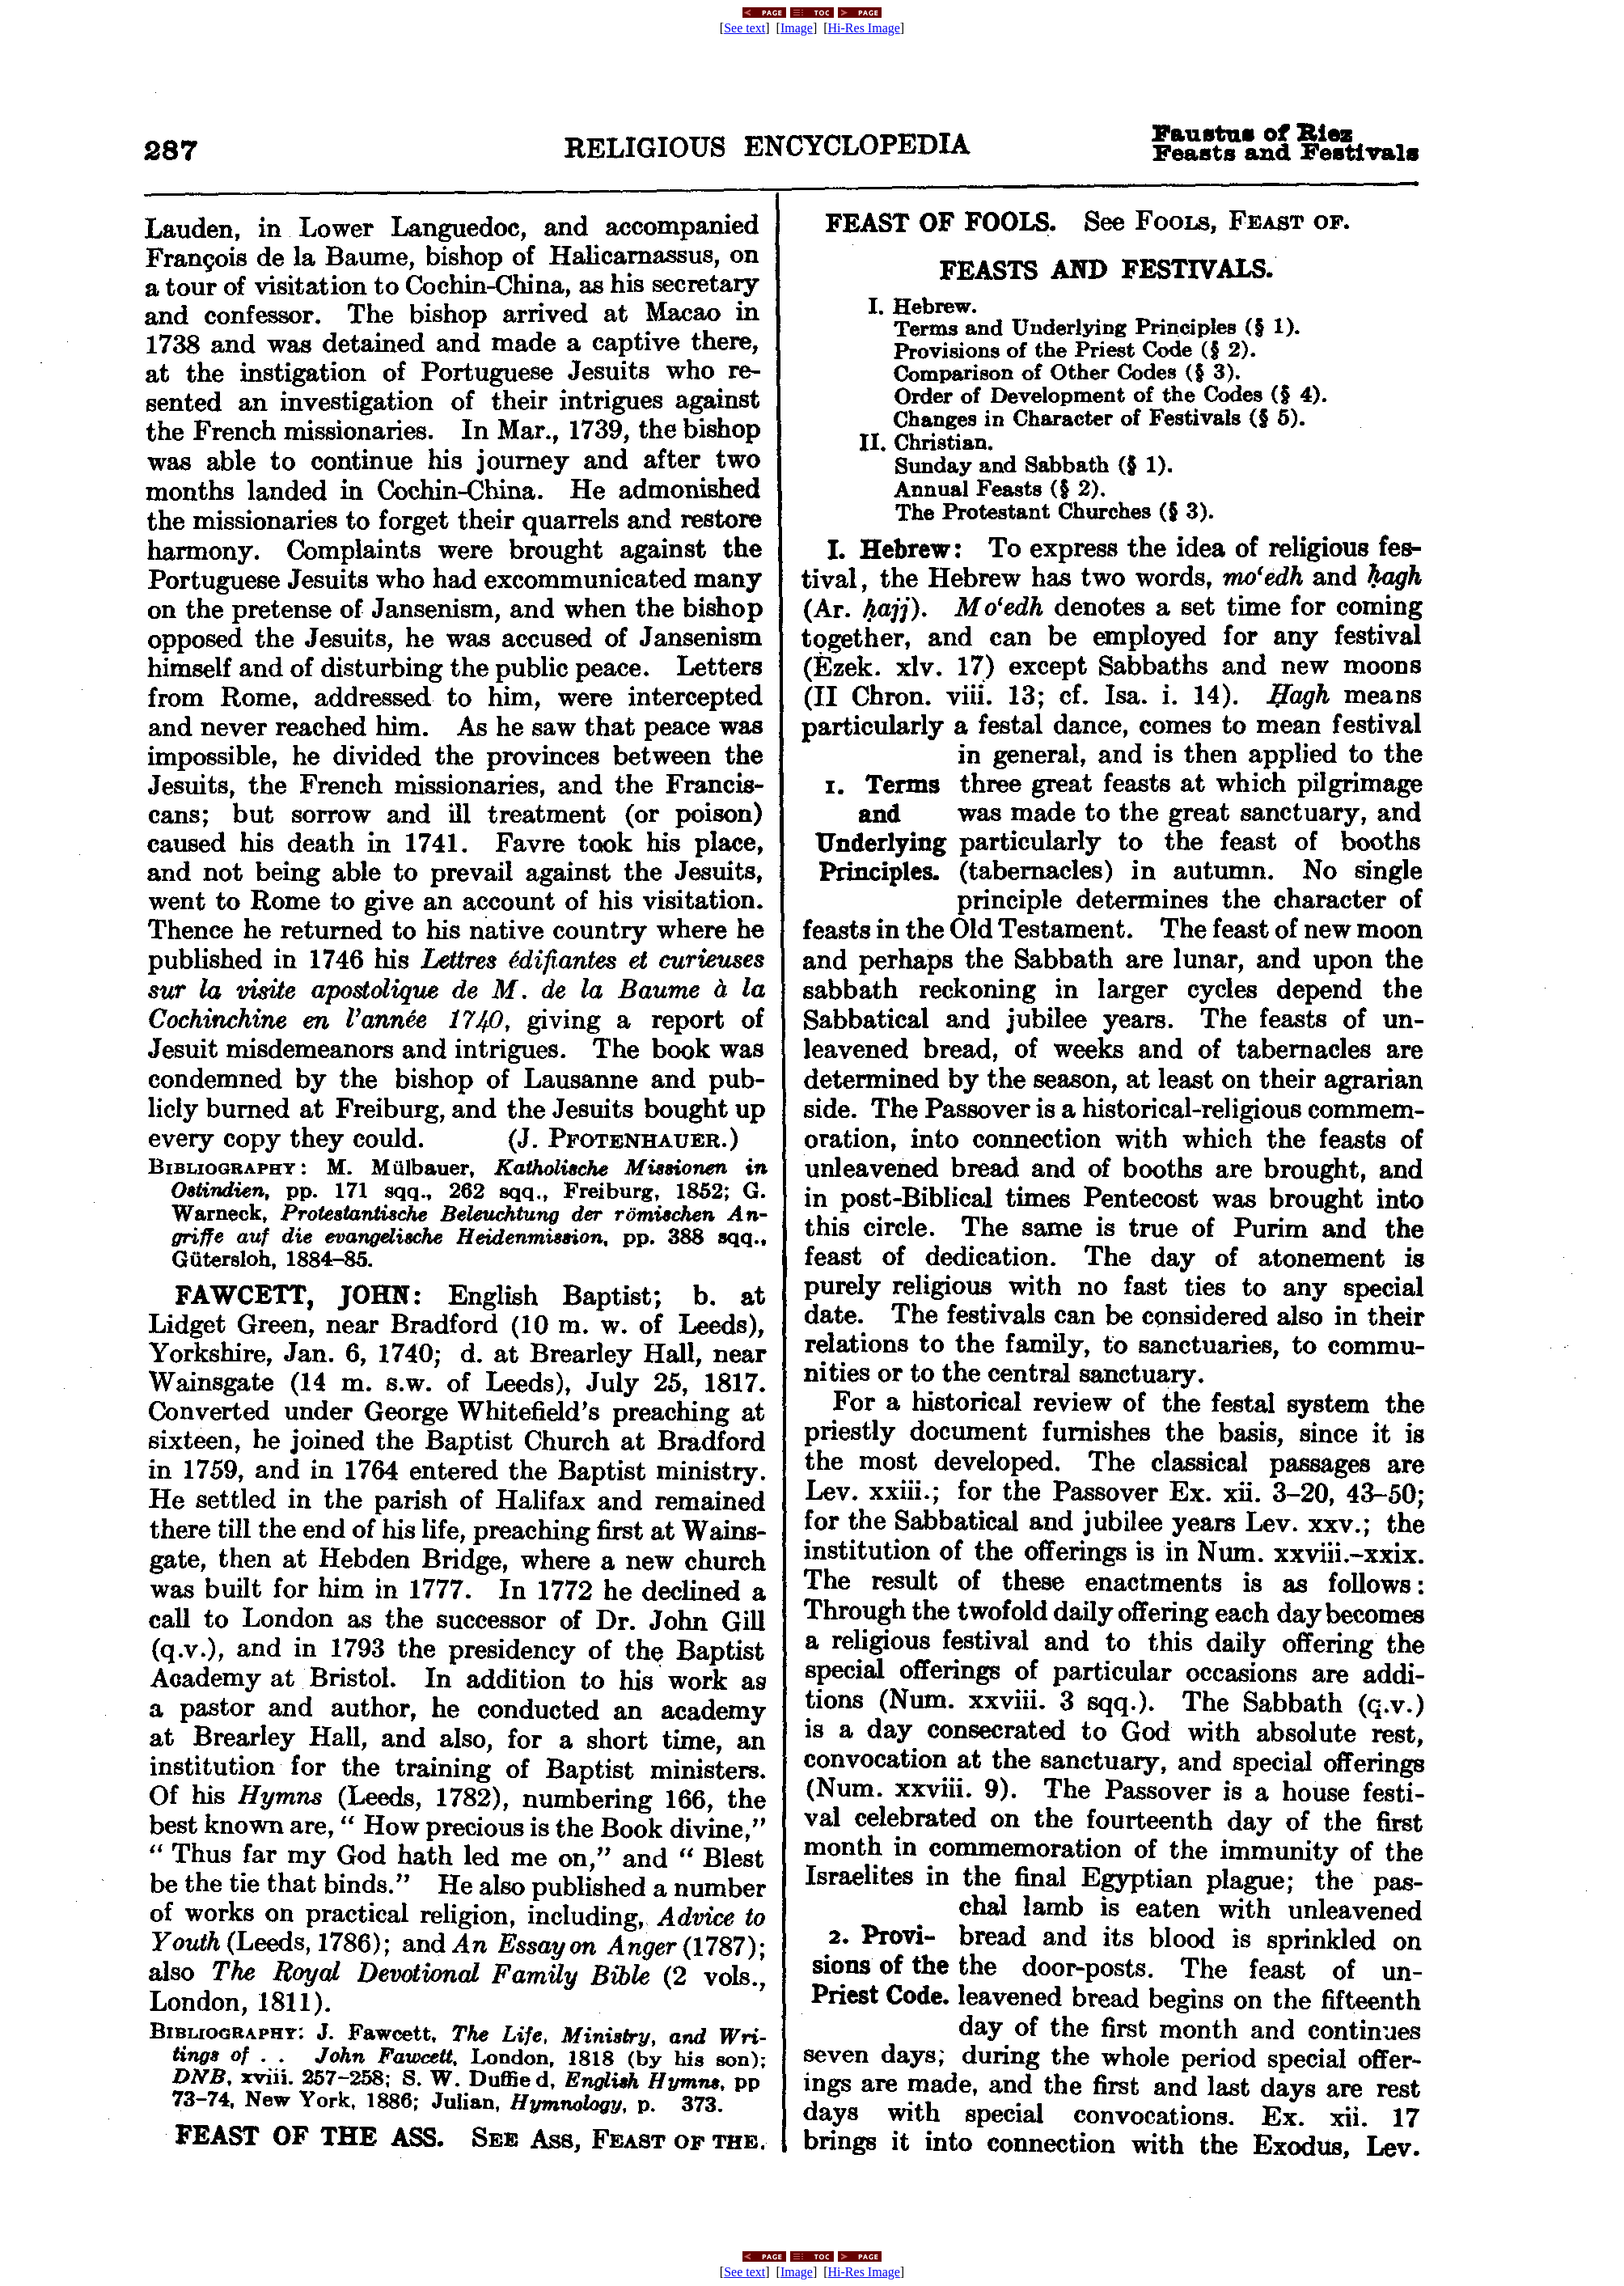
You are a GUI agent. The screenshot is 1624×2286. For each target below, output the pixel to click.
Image (796, 28)
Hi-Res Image (864, 28)
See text (744, 28)
